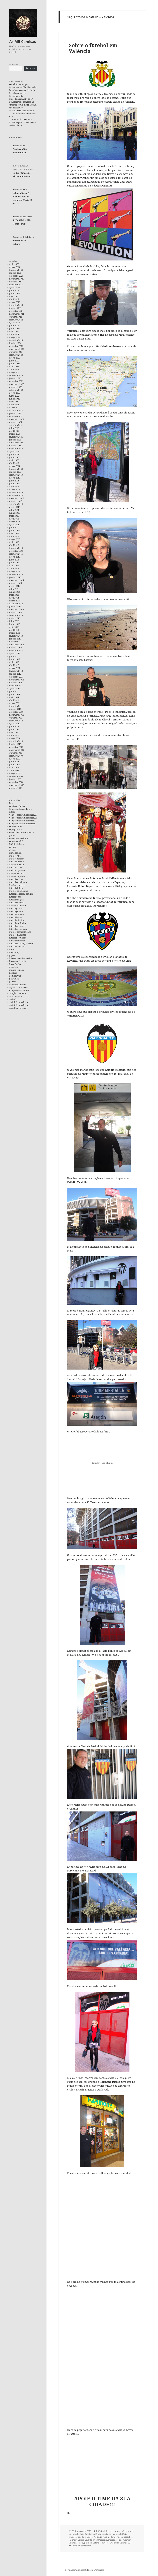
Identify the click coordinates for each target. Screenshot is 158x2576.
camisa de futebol (17, 806)
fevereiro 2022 (16, 410)
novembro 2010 (16, 714)
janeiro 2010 (15, 744)
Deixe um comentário (81, 2545)
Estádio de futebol (17, 844)
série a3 (12, 999)
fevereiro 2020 (16, 469)
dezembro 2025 (16, 275)
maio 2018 (14, 515)
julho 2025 (14, 290)
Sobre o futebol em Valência (93, 48)
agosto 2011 (14, 688)
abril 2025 (14, 299)
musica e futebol (16, 970)
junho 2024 (14, 328)
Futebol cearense (17, 885)
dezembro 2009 (16, 747)
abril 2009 (14, 770)
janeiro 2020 (15, 472)
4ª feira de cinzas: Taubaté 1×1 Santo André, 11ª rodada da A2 (22, 113)
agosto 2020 (14, 451)
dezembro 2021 (16, 416)
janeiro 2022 (15, 413)
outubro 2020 (15, 445)
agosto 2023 (14, 357)
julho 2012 (14, 656)
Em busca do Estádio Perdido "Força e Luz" (22, 220)
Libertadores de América (20, 958)
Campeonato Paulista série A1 (23, 814)
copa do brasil (15, 826)
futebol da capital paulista (21, 893)
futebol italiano (16, 914)
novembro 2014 (16, 580)
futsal (12, 949)
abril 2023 (14, 369)
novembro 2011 (16, 679)
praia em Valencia (92, 2542)
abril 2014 (14, 597)
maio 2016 (14, 542)
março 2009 (14, 773)
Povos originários (17, 984)
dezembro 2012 (16, 641)
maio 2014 (14, 594)
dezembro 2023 (16, 346)
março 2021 (14, 434)
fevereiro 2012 (16, 671)
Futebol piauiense (17, 934)
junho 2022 (14, 398)
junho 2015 (14, 562)
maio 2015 (14, 565)
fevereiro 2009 (16, 776)
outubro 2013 (15, 612)
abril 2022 (14, 404)
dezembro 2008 (16, 782)
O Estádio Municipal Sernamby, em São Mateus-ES (23, 86)
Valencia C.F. (125, 2542)
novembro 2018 (16, 498)
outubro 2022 (15, 387)
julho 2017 (14, 527)
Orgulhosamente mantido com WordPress (84, 2570)
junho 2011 (14, 694)
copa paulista (15, 829)
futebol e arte (15, 896)
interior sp (14, 952)
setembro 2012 (16, 650)
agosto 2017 (14, 524)
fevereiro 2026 (16, 270)
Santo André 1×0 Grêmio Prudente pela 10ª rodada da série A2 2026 (22, 122)
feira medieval (109, 2537)
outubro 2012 (15, 647)
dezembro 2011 (16, 676)
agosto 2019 (14, 477)
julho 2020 (14, 454)
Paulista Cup (15, 975)
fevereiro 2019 (16, 492)
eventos (12, 850)
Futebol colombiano (18, 891)
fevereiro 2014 (16, 603)
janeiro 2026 (15, 273)
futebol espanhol (124, 2537)
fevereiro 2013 (16, 635)
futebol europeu (16, 902)
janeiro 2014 (15, 606)
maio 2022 (14, 401)
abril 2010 (14, 735)
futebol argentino (17, 870)
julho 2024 (14, 325)
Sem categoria (15, 996)
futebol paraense (17, 926)
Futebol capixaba (17, 876)
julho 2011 (14, 691)
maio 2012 (14, 662)
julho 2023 (14, 360)
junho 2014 (14, 592)
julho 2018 (14, 510)
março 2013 (14, 633)
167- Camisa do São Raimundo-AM (20, 149)
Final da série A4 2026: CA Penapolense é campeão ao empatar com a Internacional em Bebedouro (23, 103)
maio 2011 (14, 697)
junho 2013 (14, 624)
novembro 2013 (16, 609)
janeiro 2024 (15, 343)
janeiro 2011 (15, 709)
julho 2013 (14, 621)
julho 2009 (14, 761)
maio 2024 (14, 331)
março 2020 (14, 466)
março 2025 (14, 302)
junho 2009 (14, 764)
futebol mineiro (16, 920)
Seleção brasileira (17, 993)
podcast (12, 981)
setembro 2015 (16, 553)
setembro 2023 (16, 354)
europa (12, 847)
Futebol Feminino (17, 905)
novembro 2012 (16, 644)
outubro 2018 (15, 501)
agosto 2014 (14, 586)
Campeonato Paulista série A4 (23, 820)
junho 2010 (14, 729)
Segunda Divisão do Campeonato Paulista (19, 989)
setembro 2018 (16, 504)
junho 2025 (14, 293)
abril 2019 (14, 486)
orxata (80, 2542)
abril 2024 (14, 334)
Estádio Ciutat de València (89, 2534)
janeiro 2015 (15, 577)
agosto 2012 (14, 653)
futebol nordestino (17, 923)
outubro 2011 (15, 682)
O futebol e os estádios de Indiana (23, 240)
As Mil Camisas (22, 41)
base (11, 803)
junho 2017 (14, 530)
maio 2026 (14, 264)
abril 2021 (14, 431)
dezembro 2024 (16, 311)
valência (115, 2542)
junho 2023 (14, 363)
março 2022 (14, 407)
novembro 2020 (16, 442)
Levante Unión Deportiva (96, 2539)
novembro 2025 (16, 278)
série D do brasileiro (18, 1008)
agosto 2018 (14, 507)
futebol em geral (16, 899)
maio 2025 (14, 296)
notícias (13, 973)
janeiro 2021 (15, 439)
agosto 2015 (14, 556)
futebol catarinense (18, 882)
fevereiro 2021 (16, 436)
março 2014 (14, 600)
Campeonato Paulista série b (22, 823)
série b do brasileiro (18, 1002)
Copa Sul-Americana (18, 838)
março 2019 (14, 489)
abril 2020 (14, 463)
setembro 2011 (16, 685)
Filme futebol (15, 853)
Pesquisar (13, 64)
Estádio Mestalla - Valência (90, 2537)
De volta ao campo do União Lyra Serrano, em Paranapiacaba (22, 93)
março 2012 (14, 668)
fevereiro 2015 (16, 574)
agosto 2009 (14, 758)
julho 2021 (14, 428)
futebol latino (15, 917)
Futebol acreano (16, 858)
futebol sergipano (17, 940)
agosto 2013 (14, 618)
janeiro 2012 (15, 673)
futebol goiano (16, 911)
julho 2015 (14, 559)
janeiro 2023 (15, 378)
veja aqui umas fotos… (106, 1654)
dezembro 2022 (16, 381)
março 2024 (14, 337)
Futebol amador (16, 864)
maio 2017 (14, 533)
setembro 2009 (16, 755)
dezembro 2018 (16, 495)
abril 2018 (14, 518)
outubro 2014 (15, 583)
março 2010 (14, 738)
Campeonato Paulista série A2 (23, 817)
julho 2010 (14, 726)
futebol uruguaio (17, 946)
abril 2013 (14, 630)
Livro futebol (15, 964)
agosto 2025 (14, 287)
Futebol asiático (16, 873)
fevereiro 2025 (16, 305)
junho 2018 (14, 513)
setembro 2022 (16, 390)
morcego (112, 2539)
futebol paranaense (18, 929)
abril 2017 (14, 536)
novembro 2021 (16, 419)
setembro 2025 (16, 284)
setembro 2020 (16, 448)
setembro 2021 (16, 425)
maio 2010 (14, 732)
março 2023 (14, 372)
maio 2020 (14, 460)
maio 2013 (14, 627)
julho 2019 (14, 480)
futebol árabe (15, 867)
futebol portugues (17, 937)
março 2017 (14, 539)
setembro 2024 (16, 319)
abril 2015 (14, 568)
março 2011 (14, 703)
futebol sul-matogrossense (21, 943)
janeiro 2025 (15, 308)
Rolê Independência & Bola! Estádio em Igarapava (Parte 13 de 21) (22, 196)
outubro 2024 (15, 316)
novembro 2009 (16, 750)
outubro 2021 (15, 422)
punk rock (106, 2542)
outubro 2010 (15, 717)
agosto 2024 (14, 322)
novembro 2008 (16, 785)
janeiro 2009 (15, 779)
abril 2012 (14, 665)
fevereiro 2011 (16, 706)
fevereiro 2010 (16, 741)
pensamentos (15, 978)
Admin (16, 145)
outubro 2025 (15, 281)
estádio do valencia (110, 2534)
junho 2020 (14, 457)
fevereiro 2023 (16, 375)
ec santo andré (16, 841)
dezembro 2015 (16, 551)
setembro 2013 (16, 615)
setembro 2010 (16, 720)
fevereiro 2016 (16, 548)
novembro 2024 (16, 314)
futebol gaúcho (16, 908)
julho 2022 (14, 395)
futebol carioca (16, 879)
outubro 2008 (15, 788)
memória (13, 967)
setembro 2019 (16, 474)
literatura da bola (17, 961)
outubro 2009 (15, 753)
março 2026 (14, 267)
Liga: (129, 960)
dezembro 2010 (16, 712)
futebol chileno (16, 888)
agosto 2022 (14, 393)
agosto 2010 (14, 723)
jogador (12, 955)
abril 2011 (14, 700)
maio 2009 (14, 767)
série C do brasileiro (18, 1005)
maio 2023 (14, 366)
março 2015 (14, 571)
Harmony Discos (76, 2539)
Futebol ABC (15, 855)
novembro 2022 (16, 384)
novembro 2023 (16, 349)
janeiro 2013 (15, 638)
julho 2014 (14, 589)
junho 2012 (14, 659)
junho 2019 (14, 483)
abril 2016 (14, 545)
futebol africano (16, 861)
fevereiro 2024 (16, 340)
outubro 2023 (15, 352)
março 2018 (14, 521)
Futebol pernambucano (20, 932)
